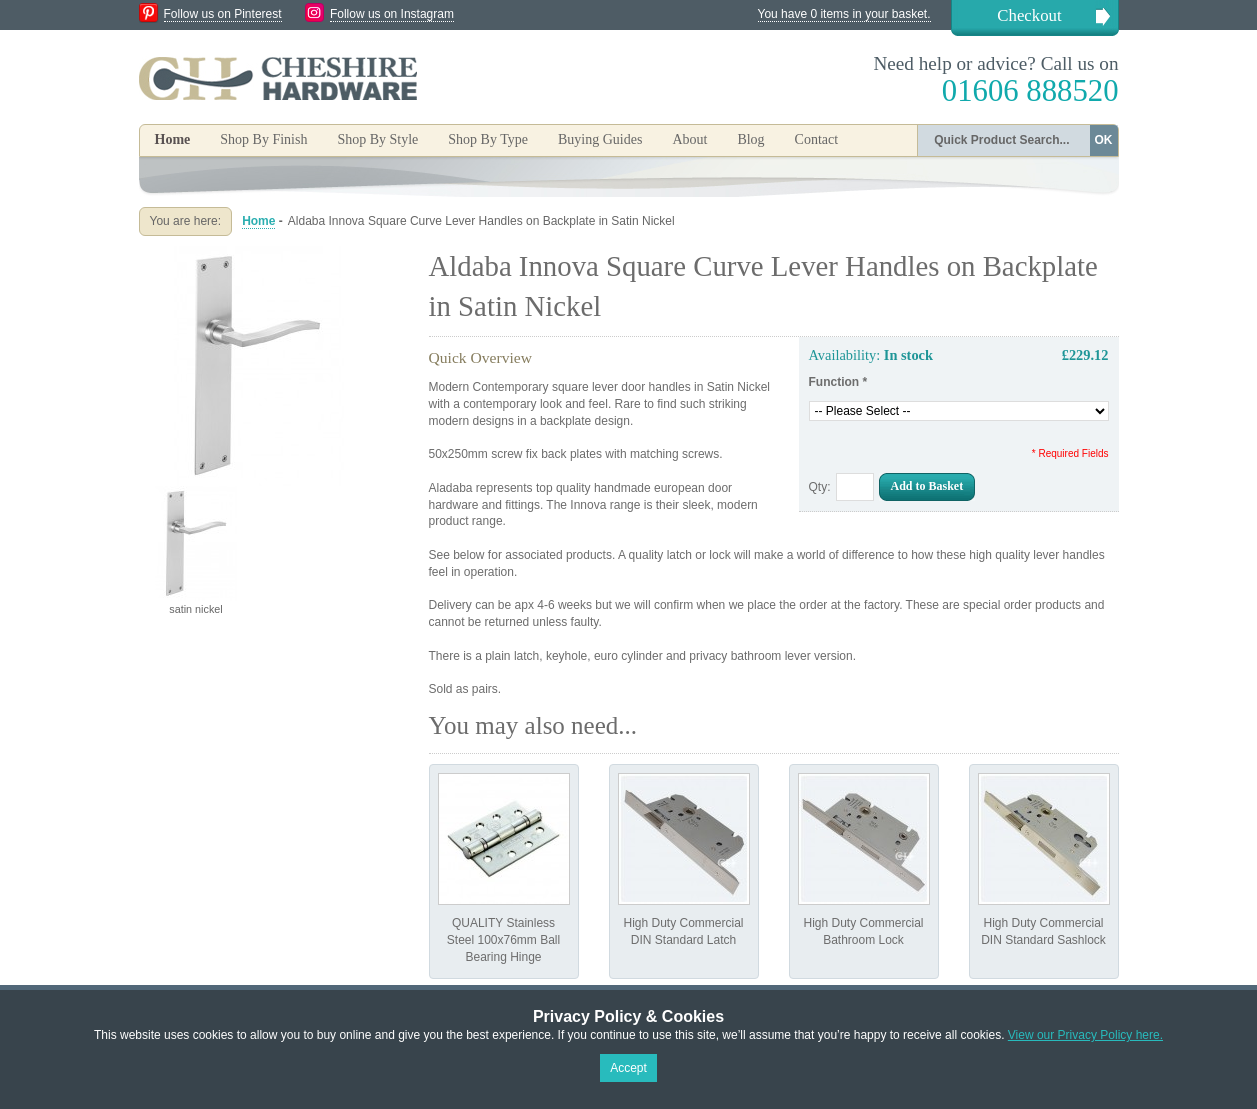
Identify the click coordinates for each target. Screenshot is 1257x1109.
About (689, 139)
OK (1104, 140)
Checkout (1029, 15)
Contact (817, 139)
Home (173, 139)
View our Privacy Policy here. (1085, 1035)
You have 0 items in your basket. (844, 14)
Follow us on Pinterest (223, 14)
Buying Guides (600, 139)
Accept (628, 1068)
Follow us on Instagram (392, 14)
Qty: (820, 487)
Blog (750, 139)
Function (838, 382)
